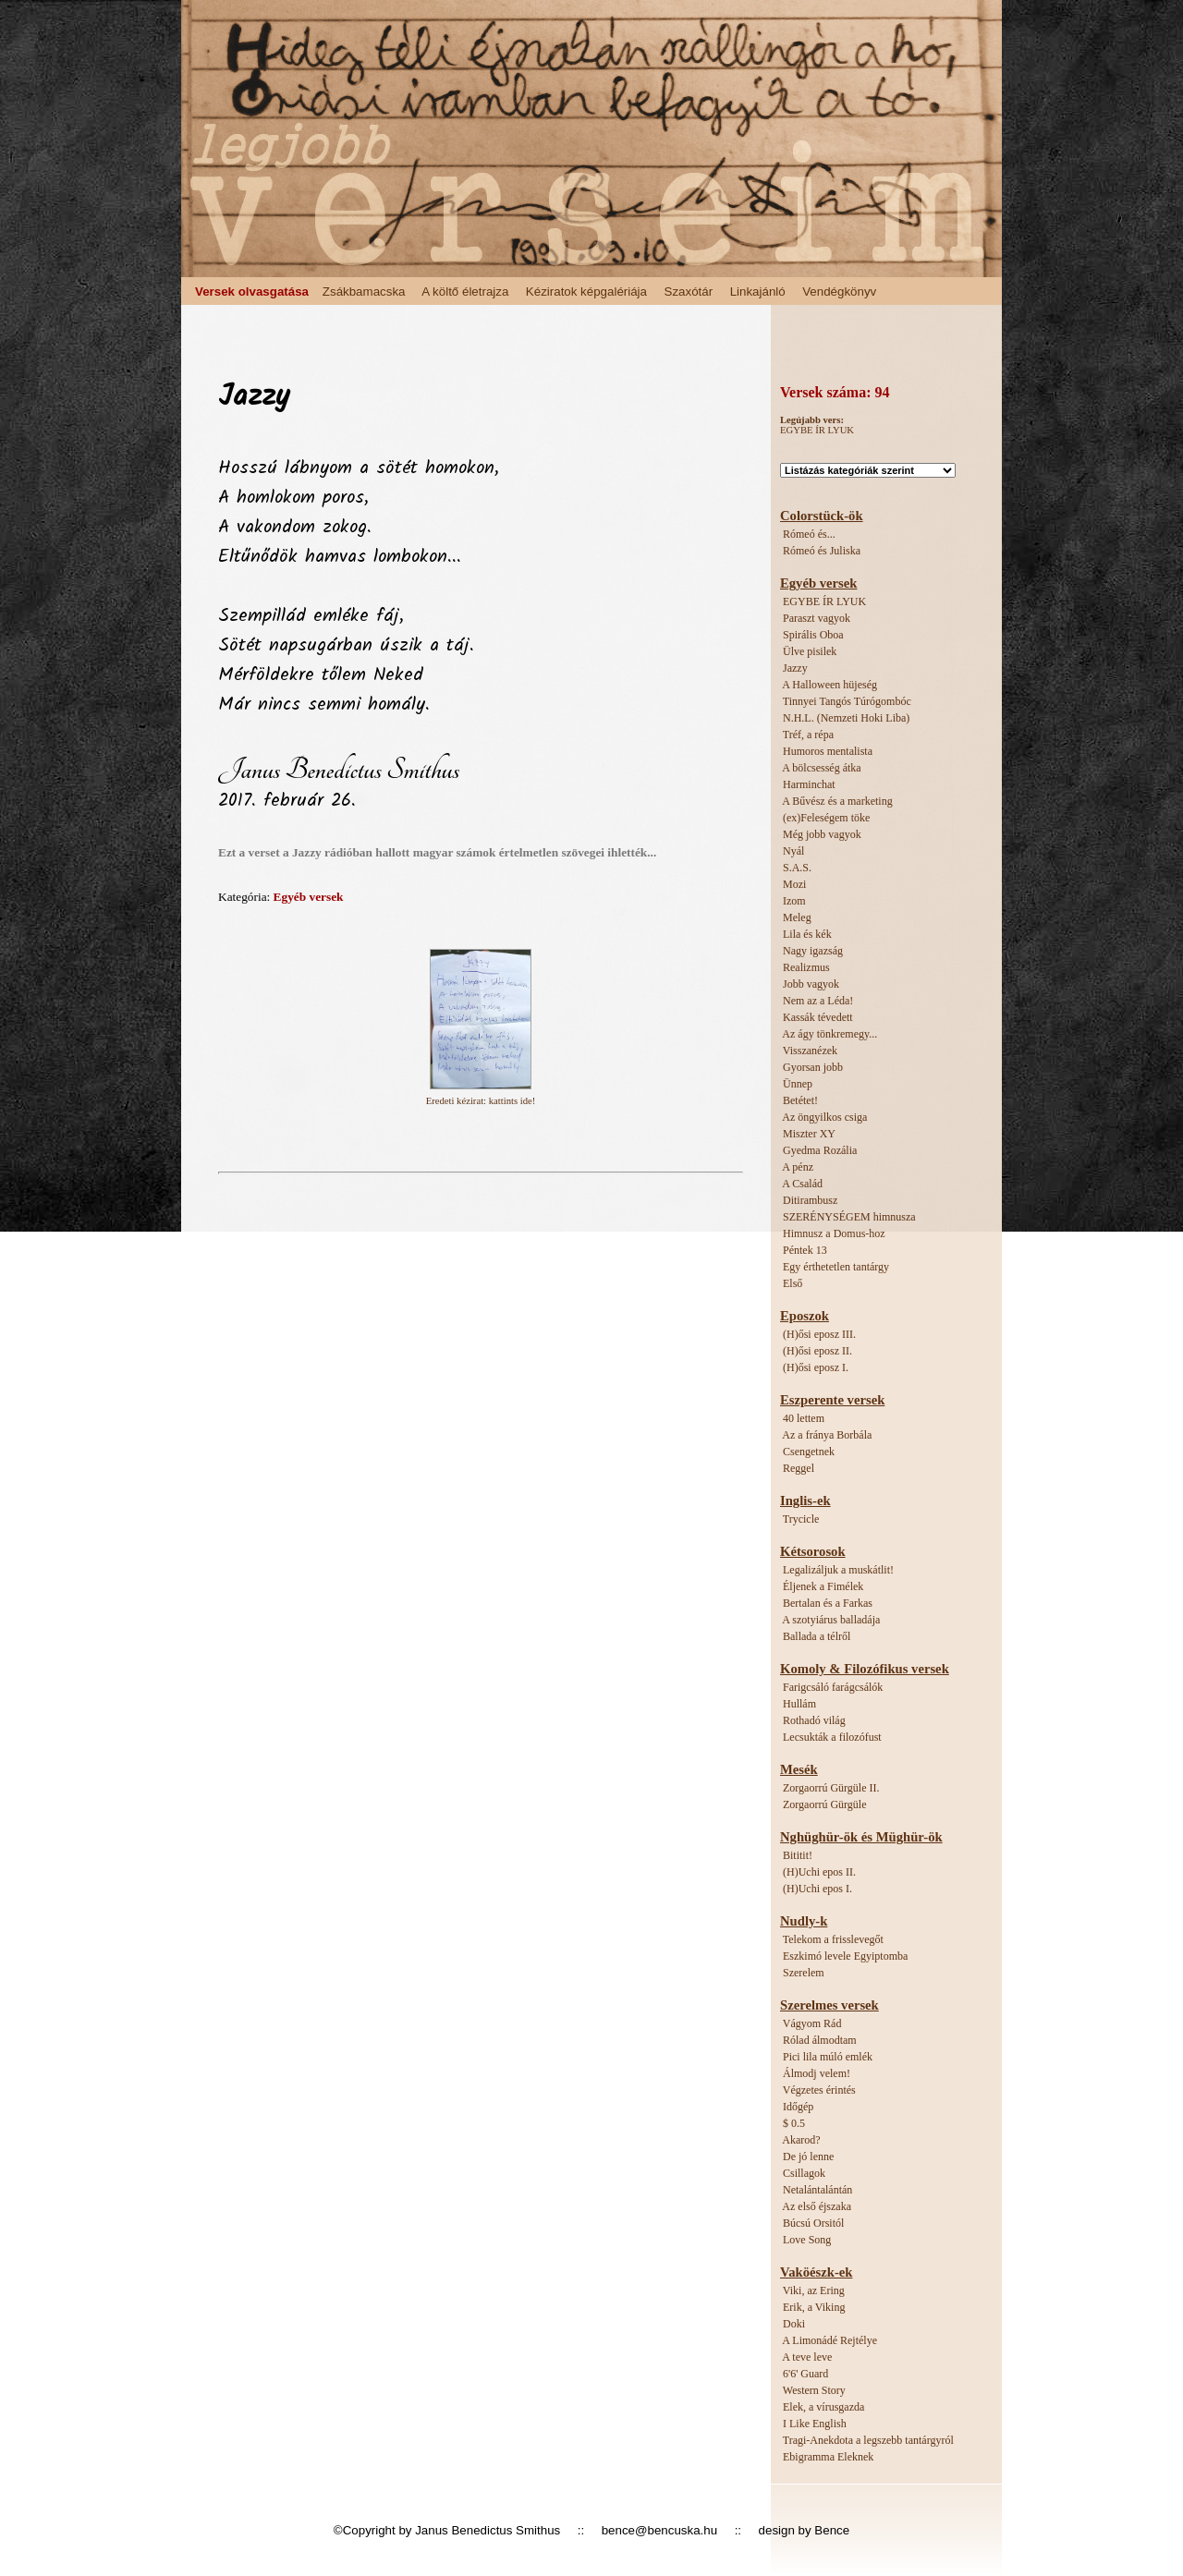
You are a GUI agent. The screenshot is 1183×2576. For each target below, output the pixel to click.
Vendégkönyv (839, 291)
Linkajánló (758, 291)
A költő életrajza (464, 291)
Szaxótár (689, 291)
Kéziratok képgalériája (586, 291)
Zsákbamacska (364, 291)
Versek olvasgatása (252, 291)
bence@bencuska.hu (659, 2530)
